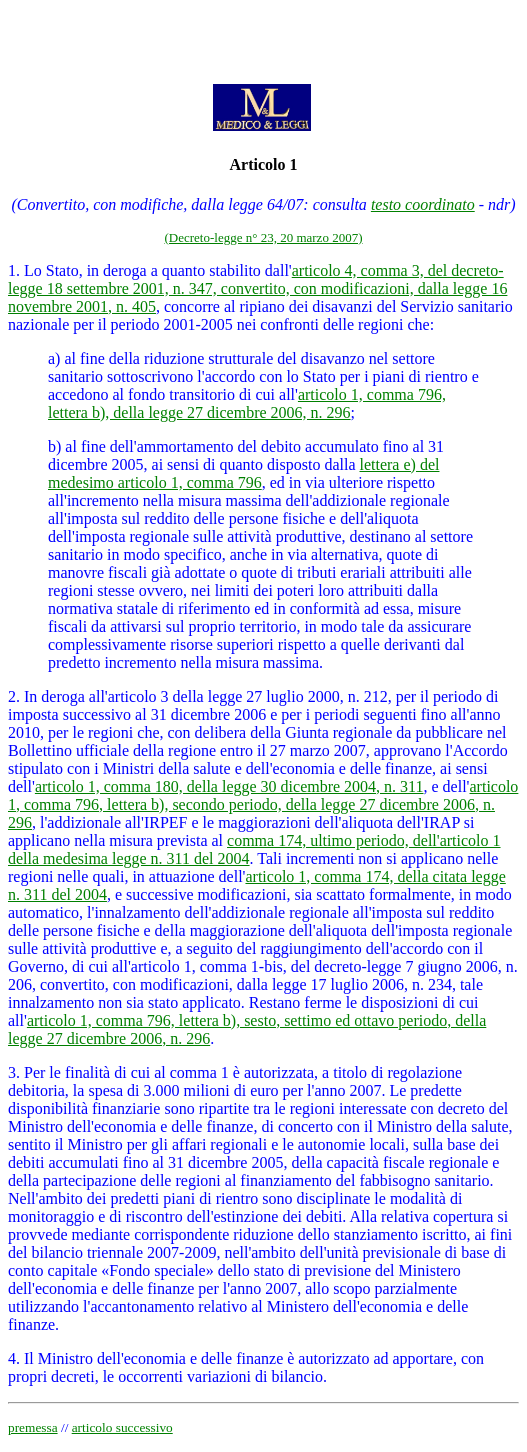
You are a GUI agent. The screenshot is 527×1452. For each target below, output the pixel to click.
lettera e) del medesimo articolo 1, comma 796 (243, 473)
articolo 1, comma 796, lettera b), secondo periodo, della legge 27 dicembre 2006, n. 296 (263, 804)
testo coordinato (423, 204)
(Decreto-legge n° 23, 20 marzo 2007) (264, 237)
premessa (33, 1427)
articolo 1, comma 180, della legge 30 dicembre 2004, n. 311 (229, 786)
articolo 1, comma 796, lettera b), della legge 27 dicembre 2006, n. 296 (247, 403)
